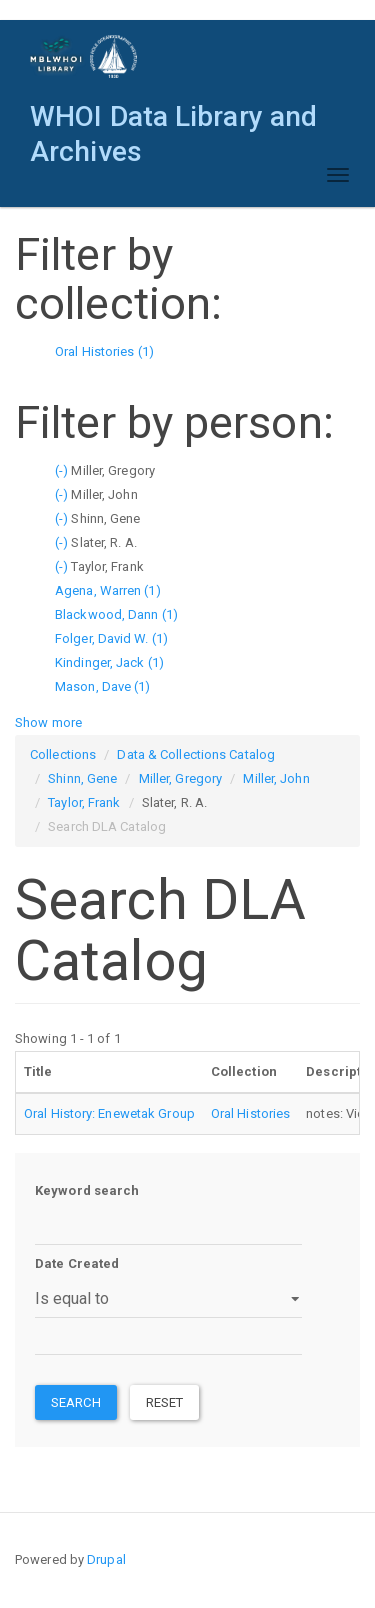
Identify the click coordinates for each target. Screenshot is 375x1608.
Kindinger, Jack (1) (109, 662)
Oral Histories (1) (104, 351)
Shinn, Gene (82, 778)
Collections (63, 754)
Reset (165, 1402)
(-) (63, 470)
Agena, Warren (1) (108, 590)
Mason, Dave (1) (103, 686)
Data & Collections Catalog (196, 754)
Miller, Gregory (181, 778)
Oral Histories (250, 1113)
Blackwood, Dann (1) (116, 614)
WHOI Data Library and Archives (173, 121)
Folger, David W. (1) (111, 638)
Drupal (106, 1559)
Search (76, 1402)
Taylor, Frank (84, 802)
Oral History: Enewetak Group (109, 1113)
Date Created (77, 1263)
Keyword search (87, 1190)
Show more (48, 722)
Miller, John (276, 778)
